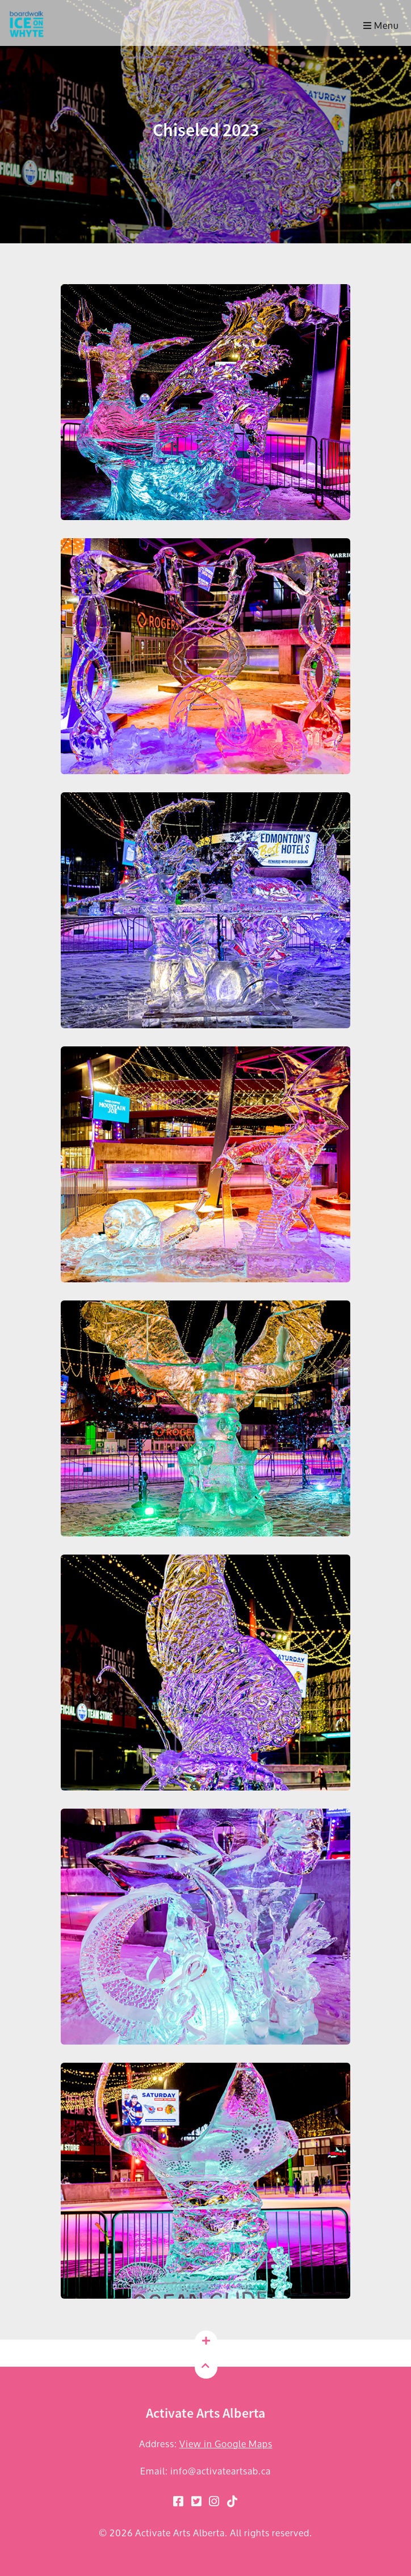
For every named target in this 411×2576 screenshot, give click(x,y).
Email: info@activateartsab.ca (205, 2471)
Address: (205, 2444)
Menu (381, 25)
